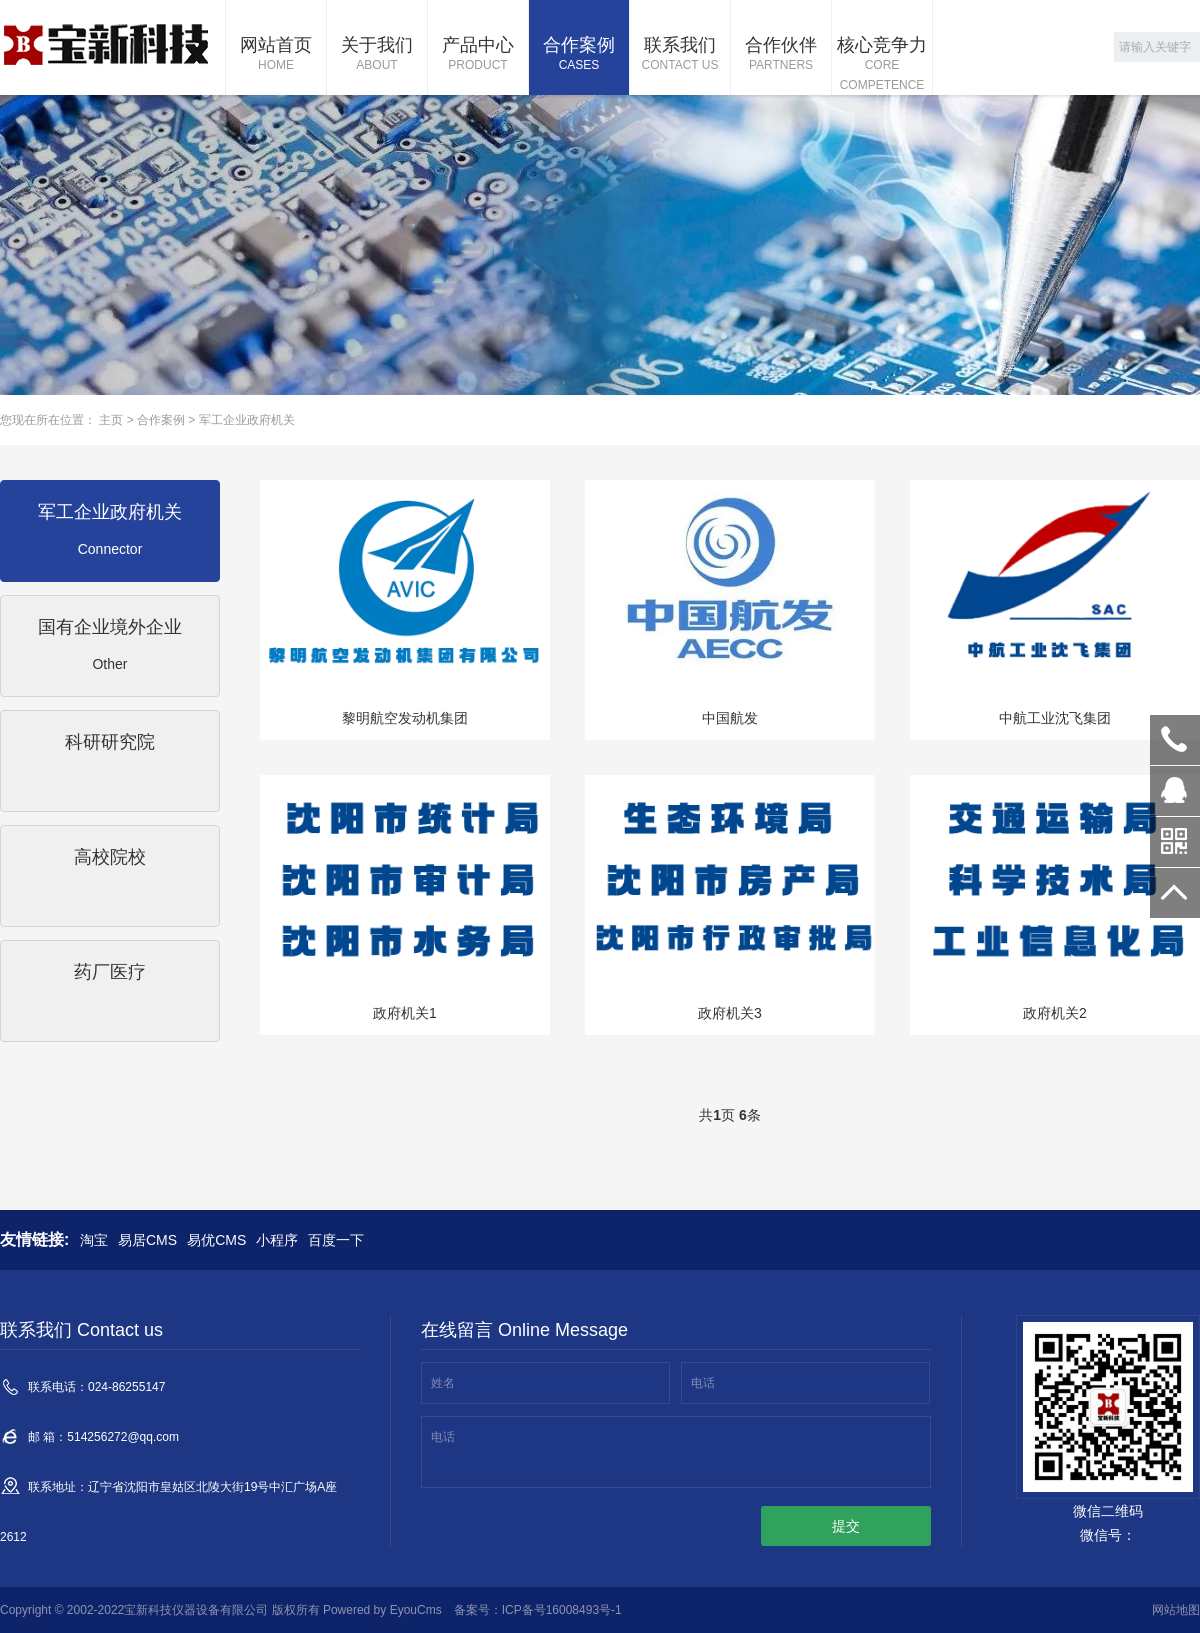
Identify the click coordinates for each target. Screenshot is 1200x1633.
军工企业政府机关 (247, 420)
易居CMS (147, 1240)
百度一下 (336, 1240)
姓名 (443, 1383)
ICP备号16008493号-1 (562, 1610)
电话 (703, 1383)
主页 (111, 420)
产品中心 (478, 55)
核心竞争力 (882, 65)
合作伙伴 (781, 55)
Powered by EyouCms (381, 1610)
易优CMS (216, 1240)
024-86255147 (1175, 740)
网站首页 (276, 55)
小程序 (277, 1240)
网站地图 (1176, 1610)
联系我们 (680, 55)
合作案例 (579, 55)
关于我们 (377, 55)
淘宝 (94, 1240)
